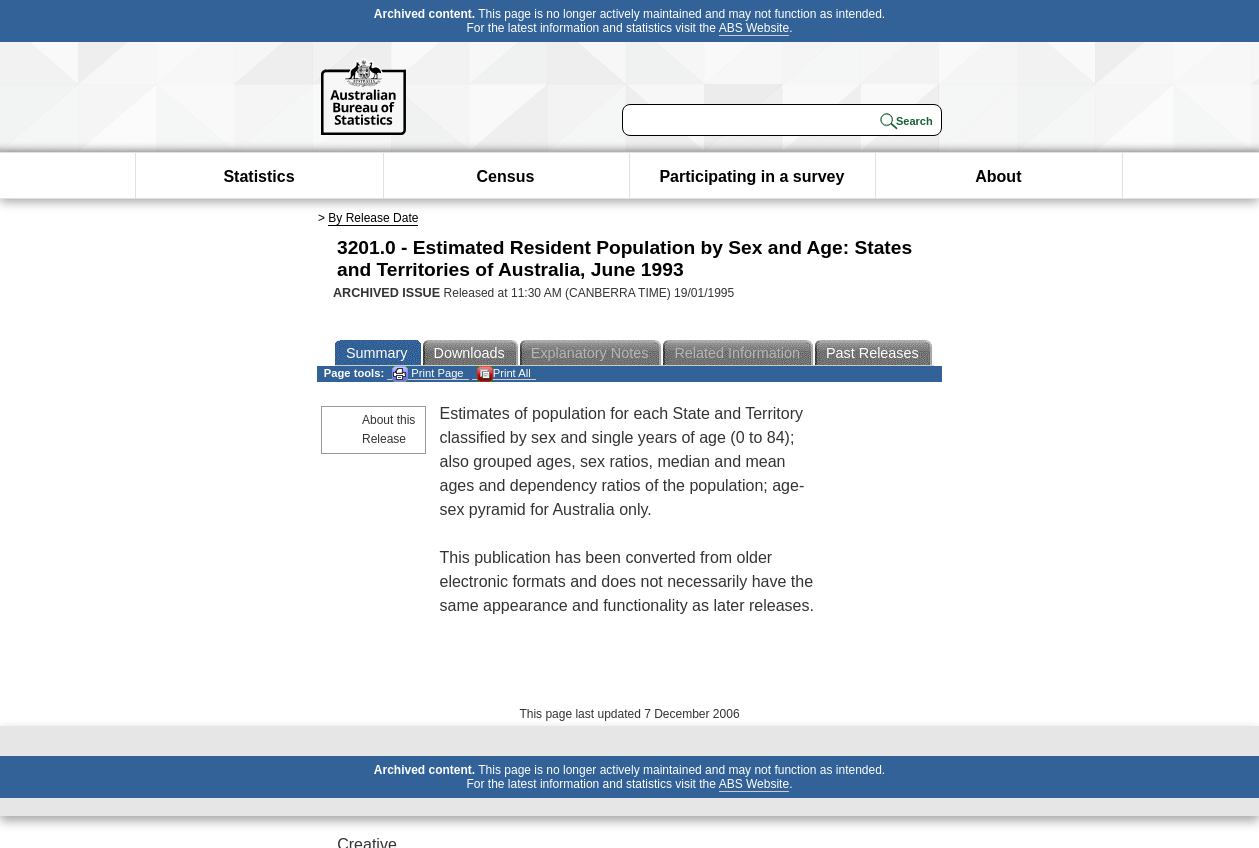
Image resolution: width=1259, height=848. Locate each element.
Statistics (258, 176)
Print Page (427, 373)
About (998, 176)
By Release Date (373, 218)
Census (506, 176)
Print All (504, 373)
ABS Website (754, 28)
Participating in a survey (751, 176)
